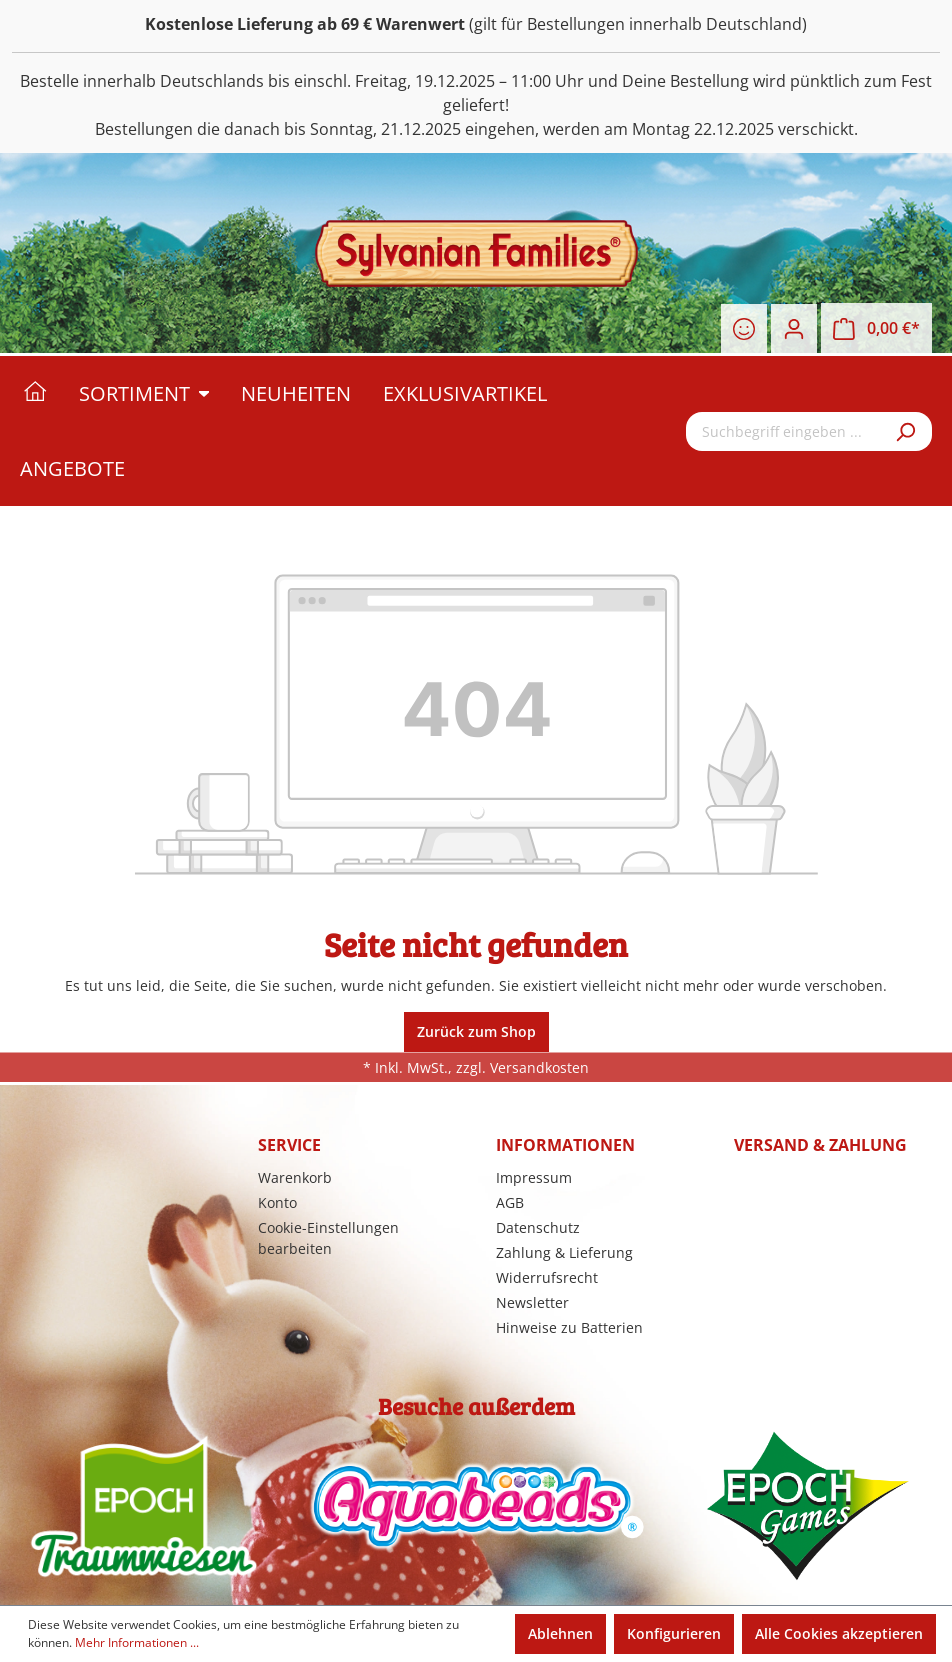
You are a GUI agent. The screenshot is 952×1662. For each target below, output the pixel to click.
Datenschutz (538, 1227)
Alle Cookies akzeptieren (839, 1633)
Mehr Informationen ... (137, 1642)
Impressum (534, 1177)
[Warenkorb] (876, 328)
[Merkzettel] (744, 329)
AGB (510, 1202)
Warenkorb (295, 1177)
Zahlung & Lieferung (564, 1252)
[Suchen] (907, 431)
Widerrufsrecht (547, 1277)
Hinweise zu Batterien (569, 1327)
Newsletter (532, 1302)
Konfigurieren (674, 1633)
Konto (277, 1202)
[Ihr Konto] (794, 329)
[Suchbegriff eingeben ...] (784, 431)
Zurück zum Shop (476, 1031)
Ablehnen (560, 1633)
